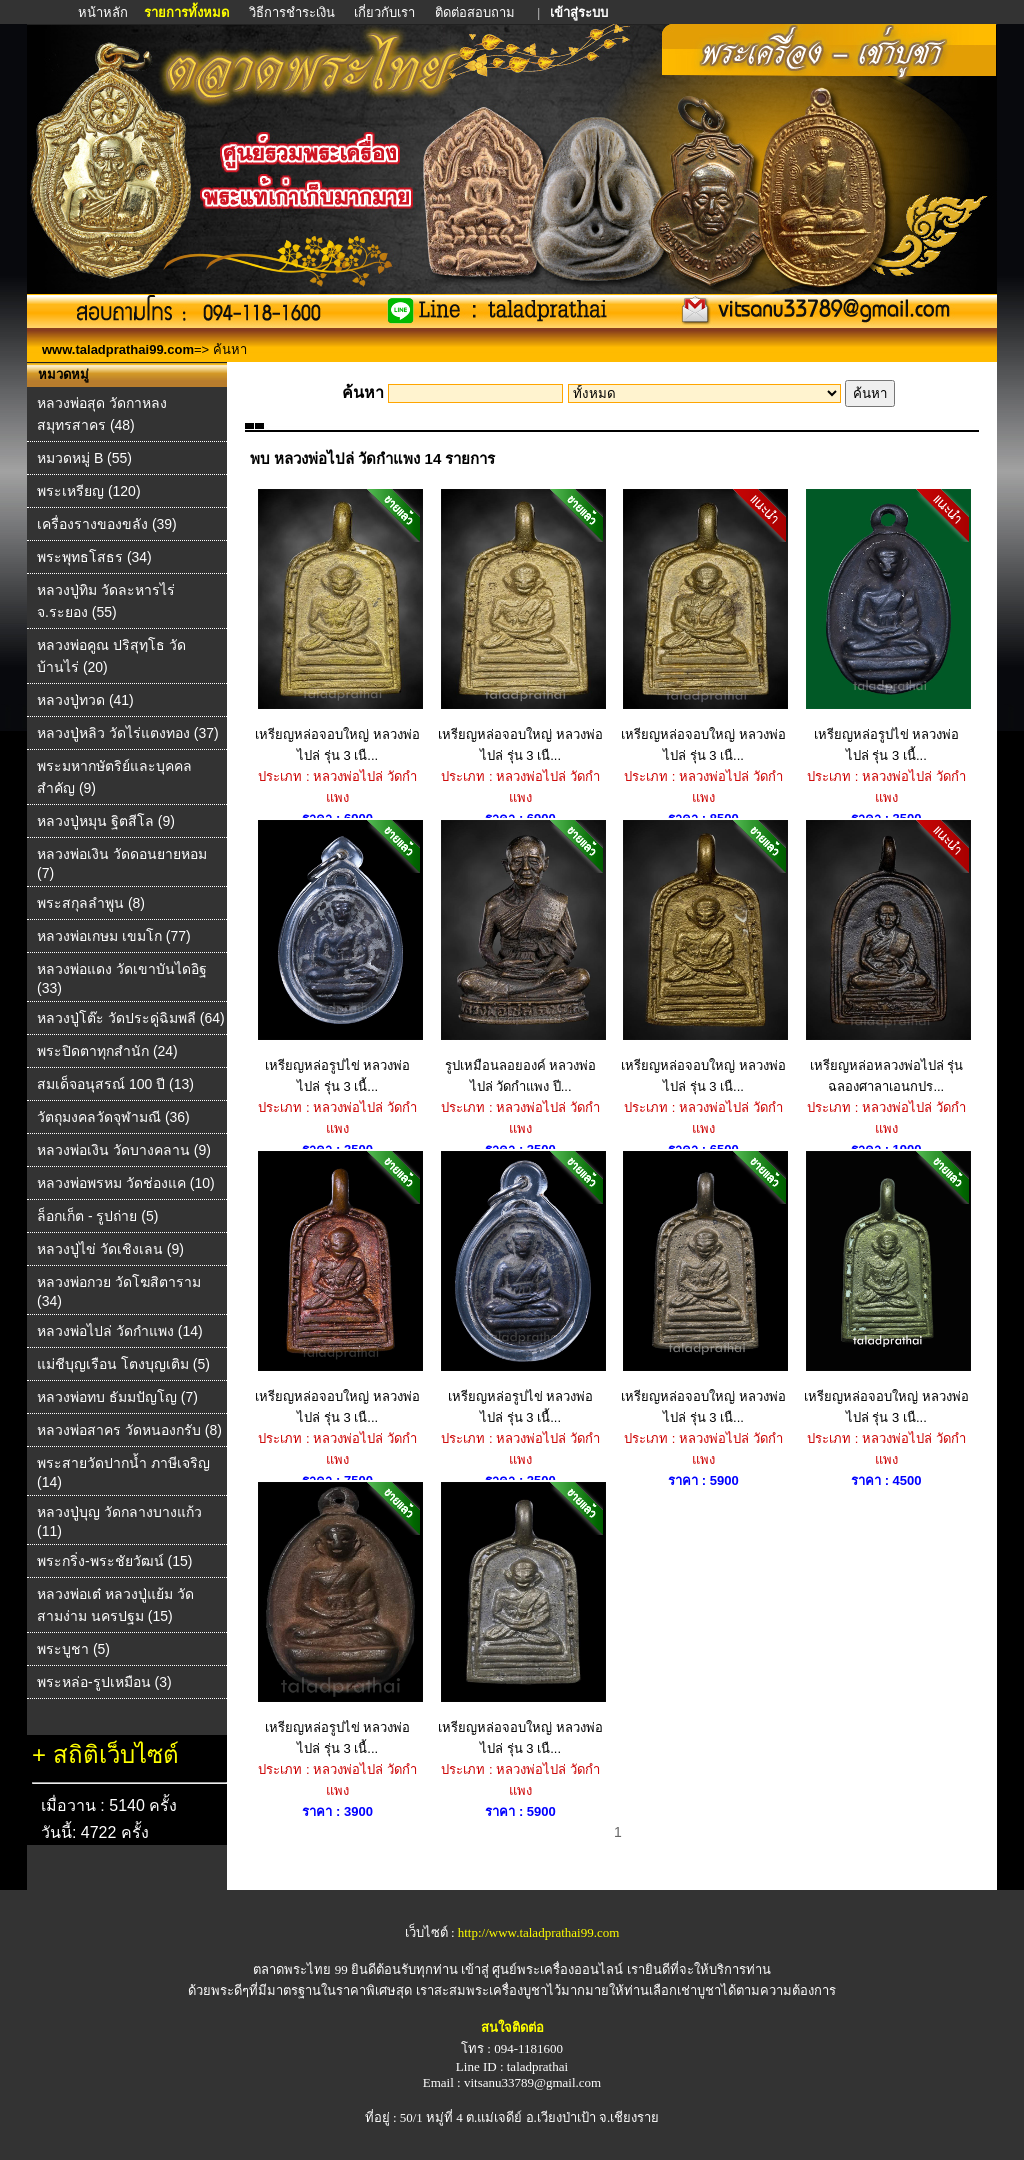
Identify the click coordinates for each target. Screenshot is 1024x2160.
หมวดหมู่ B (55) (84, 458)
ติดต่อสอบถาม (476, 12)
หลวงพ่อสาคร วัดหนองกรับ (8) (129, 1430)
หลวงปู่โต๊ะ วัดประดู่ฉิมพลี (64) (131, 1018)
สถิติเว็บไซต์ (116, 1754)
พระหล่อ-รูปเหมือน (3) (104, 1682)
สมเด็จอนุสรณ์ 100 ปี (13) (115, 1084)
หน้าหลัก (104, 12)
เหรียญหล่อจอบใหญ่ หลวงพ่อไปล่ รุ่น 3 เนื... (337, 626)
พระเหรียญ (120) (89, 491)
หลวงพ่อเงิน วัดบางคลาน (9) (124, 1150)
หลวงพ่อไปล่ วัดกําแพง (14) (120, 1331)
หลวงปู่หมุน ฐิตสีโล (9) (106, 821)
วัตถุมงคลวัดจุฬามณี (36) (113, 1117)
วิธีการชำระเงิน (293, 12)
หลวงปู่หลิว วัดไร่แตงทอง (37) (128, 733)
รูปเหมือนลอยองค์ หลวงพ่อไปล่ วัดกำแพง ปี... (520, 957)
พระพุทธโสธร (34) (94, 557)
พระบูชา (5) (73, 1649)
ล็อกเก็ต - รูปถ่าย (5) (97, 1216)
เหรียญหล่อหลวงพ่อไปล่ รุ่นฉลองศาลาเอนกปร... (886, 957)
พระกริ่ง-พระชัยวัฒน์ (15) (114, 1561)
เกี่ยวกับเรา (384, 12)
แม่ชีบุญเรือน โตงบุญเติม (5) (123, 1364)
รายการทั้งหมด (186, 12)
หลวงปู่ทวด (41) (85, 700)
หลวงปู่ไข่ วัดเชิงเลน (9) (110, 1249)
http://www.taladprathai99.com (539, 1932)
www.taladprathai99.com (118, 349)
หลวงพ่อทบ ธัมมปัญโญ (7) (117, 1397)
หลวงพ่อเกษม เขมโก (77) (114, 936)
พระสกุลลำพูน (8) (91, 903)
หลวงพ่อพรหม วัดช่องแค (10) (126, 1183)
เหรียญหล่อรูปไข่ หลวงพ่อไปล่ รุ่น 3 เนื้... (886, 626)
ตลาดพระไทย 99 (300, 1969)
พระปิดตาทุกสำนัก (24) (107, 1051)
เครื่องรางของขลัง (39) (107, 524)
